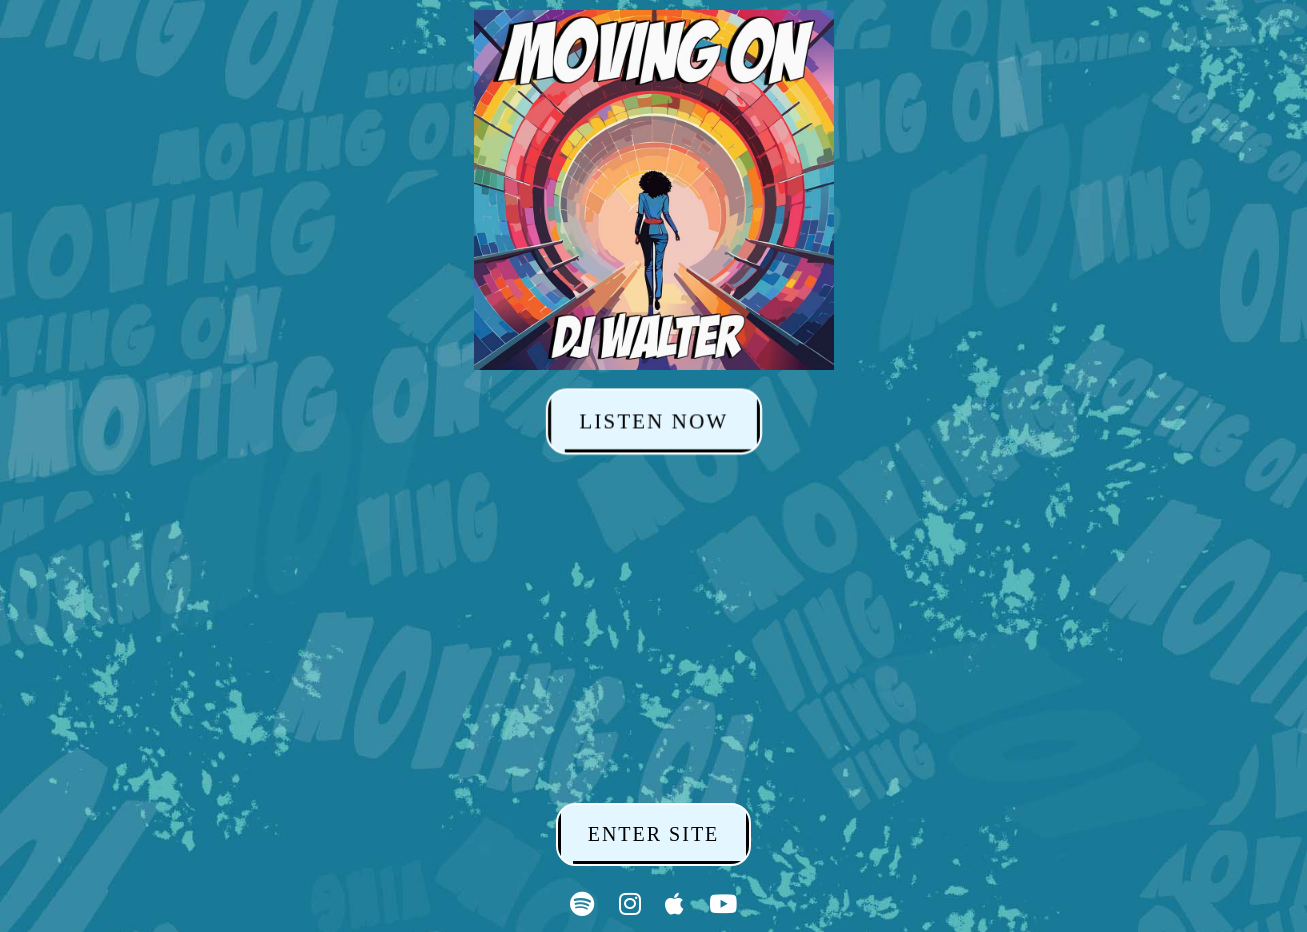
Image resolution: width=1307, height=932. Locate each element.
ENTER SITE (654, 834)
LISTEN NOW (653, 420)
